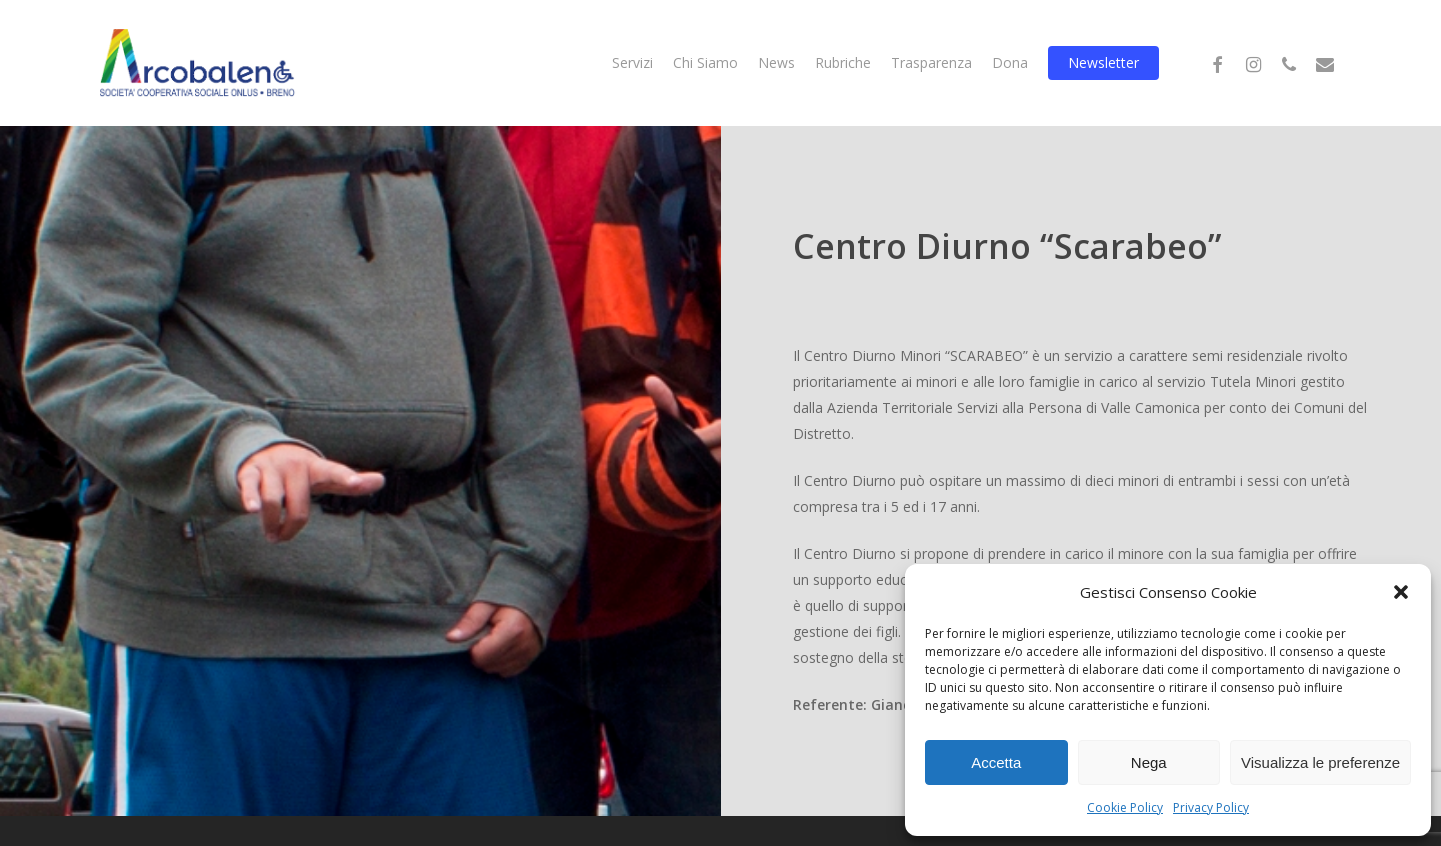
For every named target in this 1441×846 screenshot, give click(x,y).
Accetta (996, 762)
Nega (1149, 762)
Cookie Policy (1125, 807)
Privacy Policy (1211, 807)
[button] (1401, 592)
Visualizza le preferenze (1320, 762)
